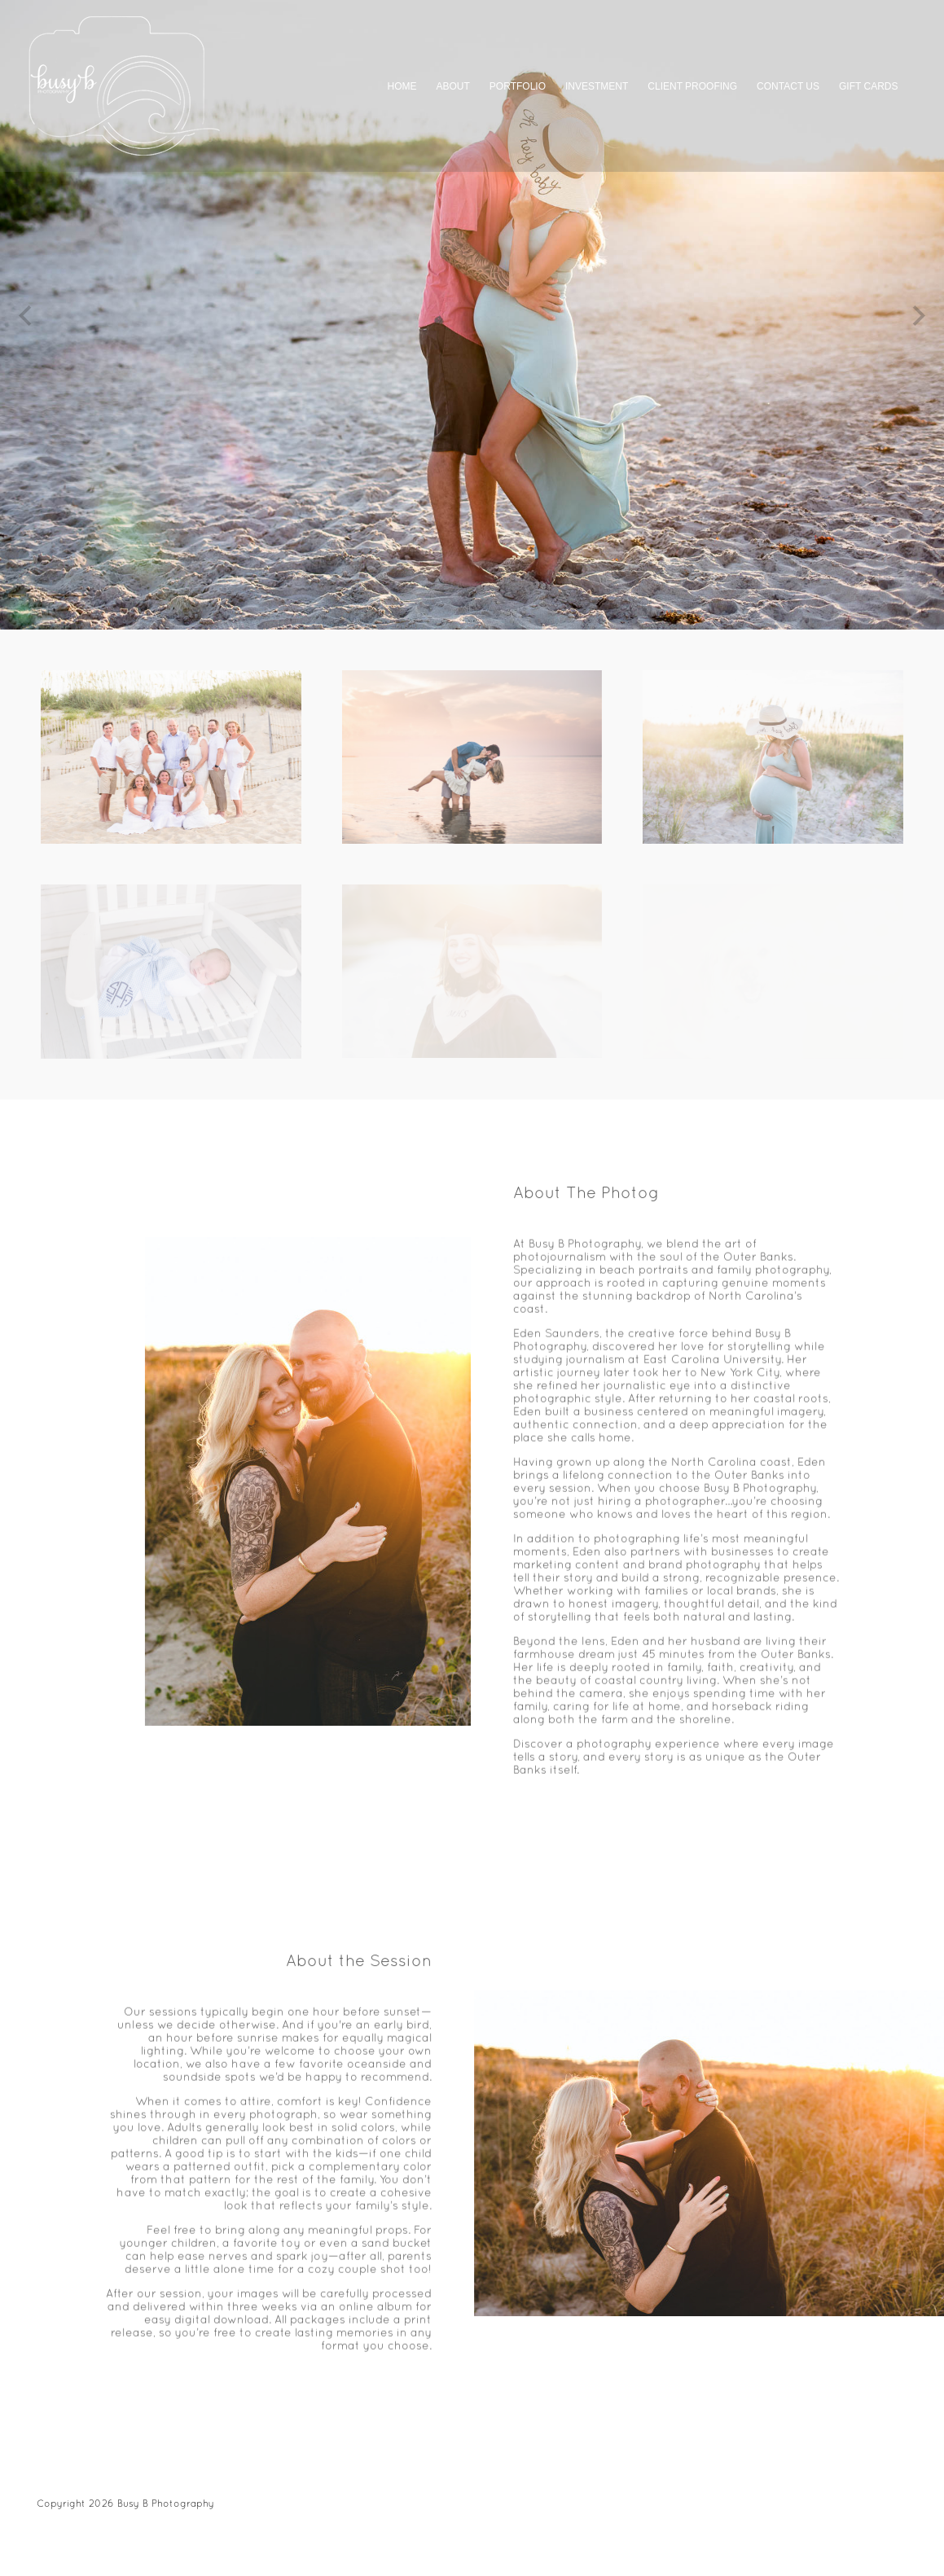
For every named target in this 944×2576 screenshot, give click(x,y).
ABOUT (453, 86)
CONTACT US (788, 86)
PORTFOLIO (518, 86)
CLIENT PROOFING (692, 86)
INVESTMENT (596, 86)
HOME (402, 86)
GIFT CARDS (868, 86)
